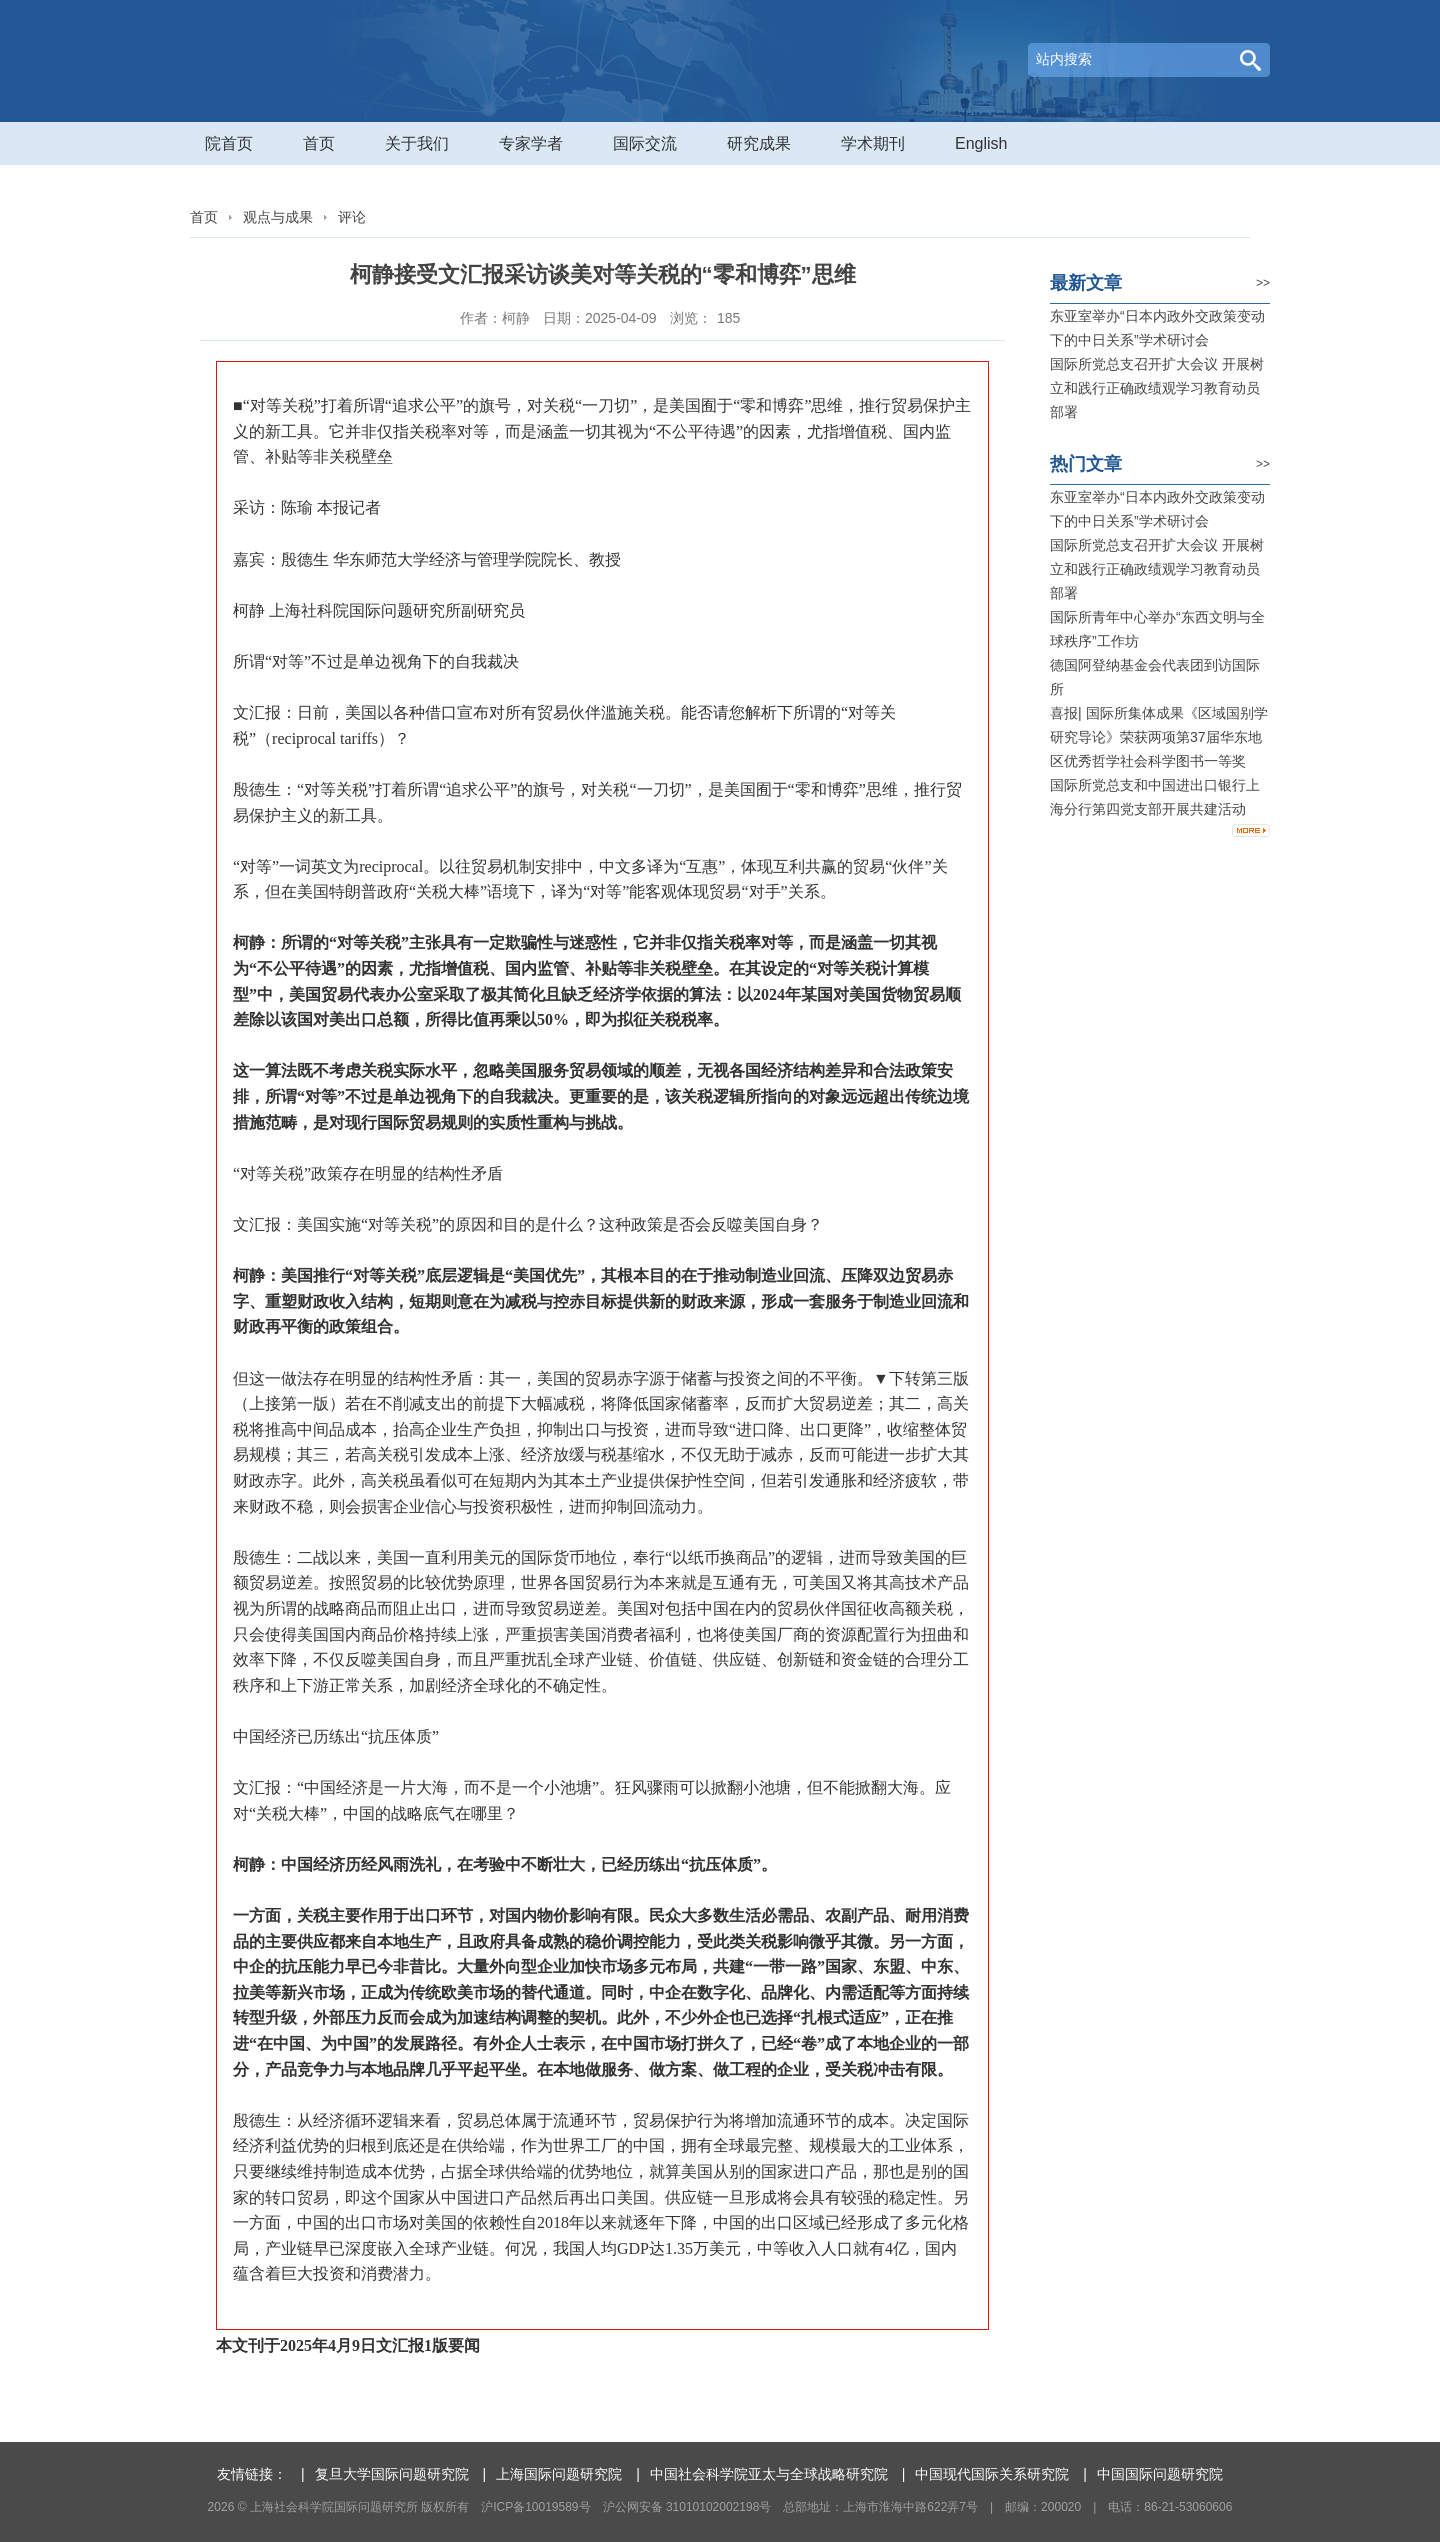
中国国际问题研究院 (1160, 2474)
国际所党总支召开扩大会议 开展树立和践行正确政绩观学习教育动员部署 (1157, 388)
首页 (204, 217)
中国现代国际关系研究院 (992, 2474)
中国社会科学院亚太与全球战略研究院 (769, 2474)
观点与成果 (278, 217)
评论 (352, 217)
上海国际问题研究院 (559, 2474)
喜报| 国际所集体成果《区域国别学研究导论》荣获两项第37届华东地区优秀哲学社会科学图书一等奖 (1159, 737)
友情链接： (252, 2474)
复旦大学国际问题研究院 (392, 2474)
